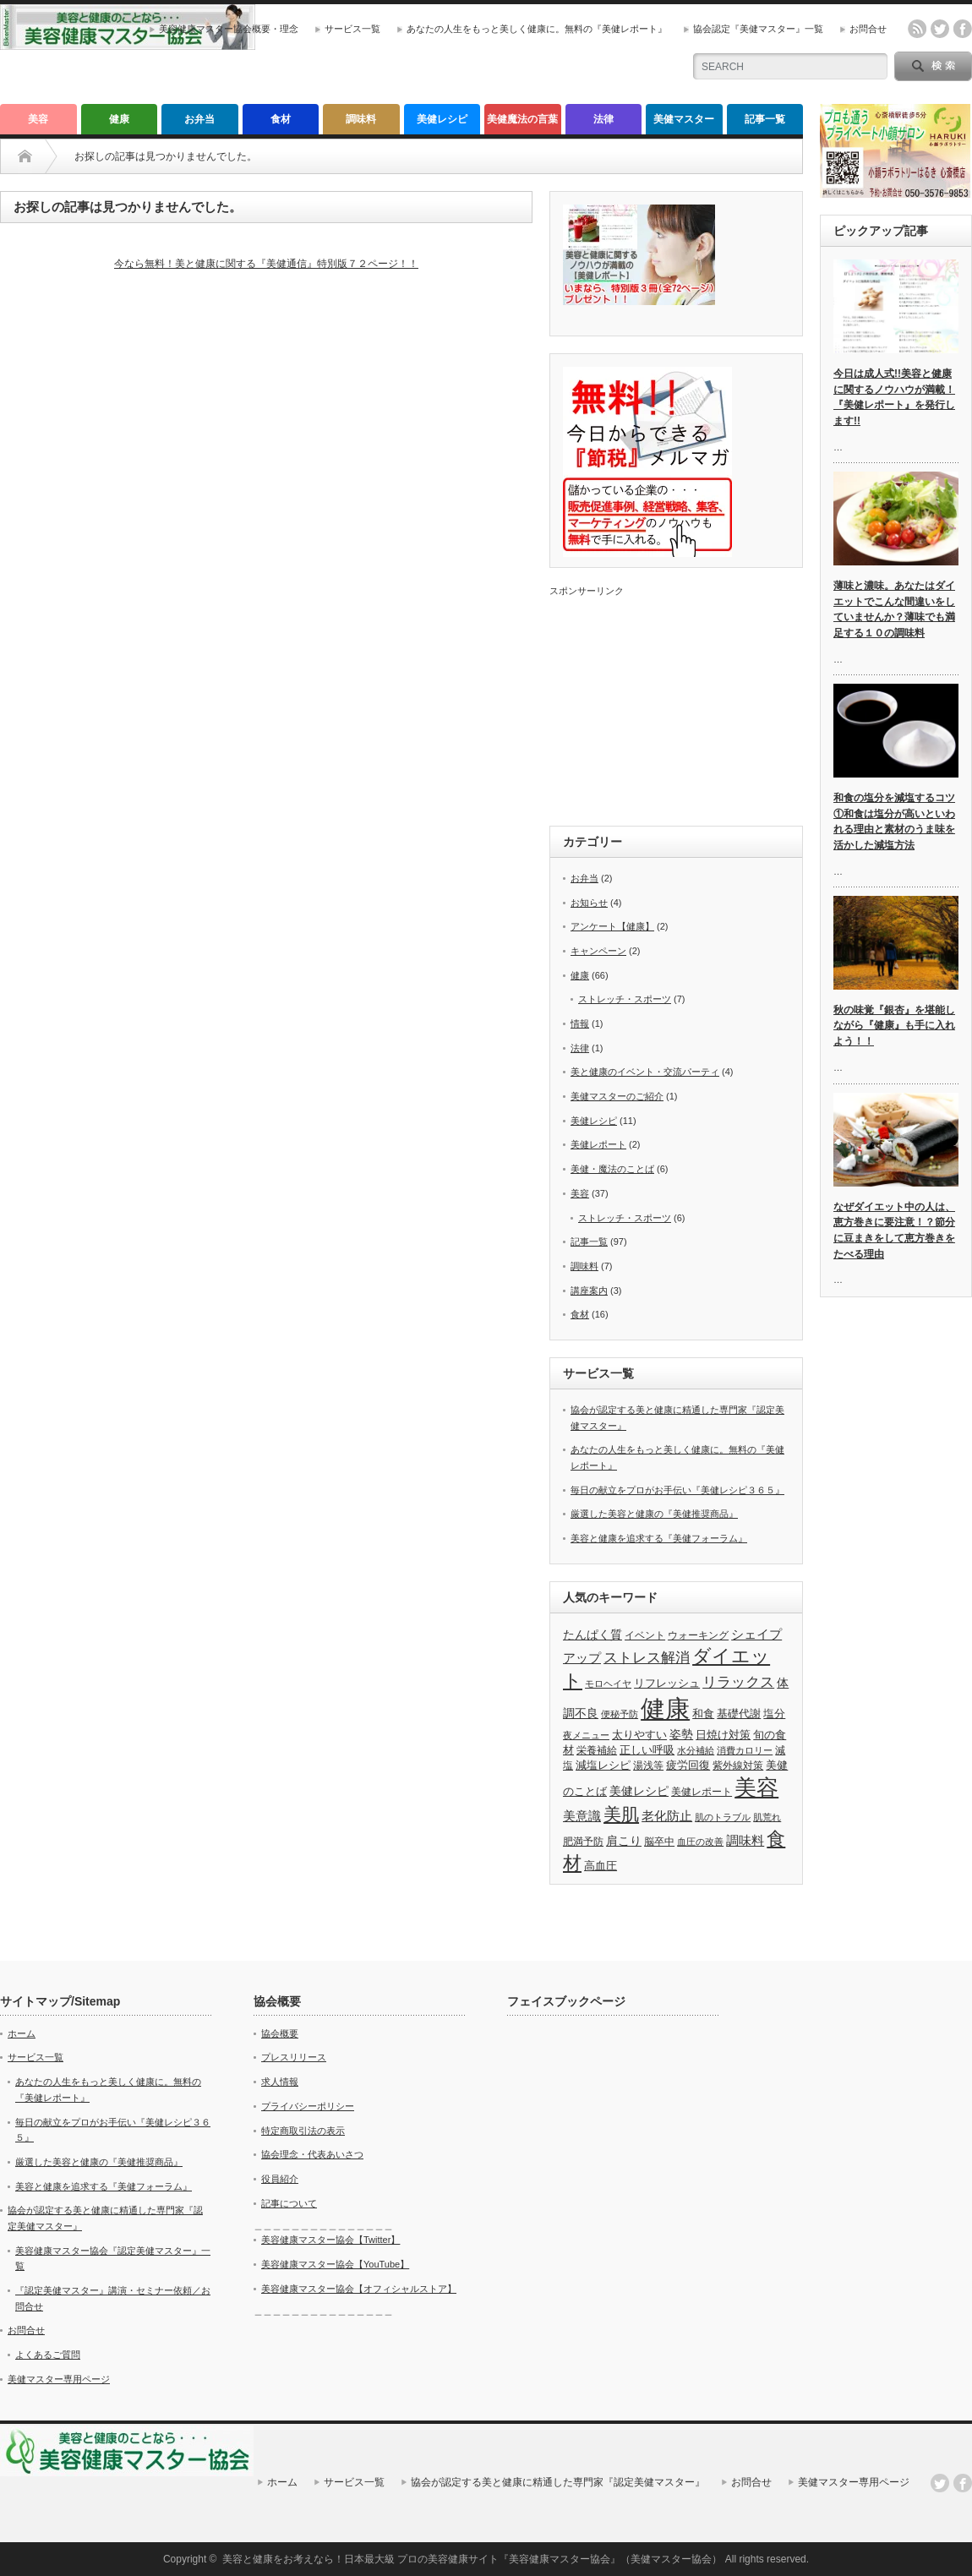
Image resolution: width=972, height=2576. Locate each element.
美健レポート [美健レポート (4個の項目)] (701, 1792)
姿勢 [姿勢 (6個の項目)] (681, 1734)
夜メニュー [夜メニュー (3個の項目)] (586, 1735)
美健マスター (683, 119)
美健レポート (598, 1144)
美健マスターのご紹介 (617, 1096)
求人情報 (279, 2082)
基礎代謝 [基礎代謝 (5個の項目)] (739, 1713)
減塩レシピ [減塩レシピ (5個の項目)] (603, 1765)
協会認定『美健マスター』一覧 (758, 29)
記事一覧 (765, 119)
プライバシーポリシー (307, 2106)
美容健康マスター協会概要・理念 (228, 29)
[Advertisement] (676, 703)
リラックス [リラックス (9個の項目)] (738, 1682)
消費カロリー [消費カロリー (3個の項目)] (745, 1750)
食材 (280, 119)
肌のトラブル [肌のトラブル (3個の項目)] (723, 1817)
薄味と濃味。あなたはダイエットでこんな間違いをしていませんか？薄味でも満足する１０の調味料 (894, 609)
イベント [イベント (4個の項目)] (645, 1635)
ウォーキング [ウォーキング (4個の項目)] (698, 1635)
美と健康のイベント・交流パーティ (645, 1072)
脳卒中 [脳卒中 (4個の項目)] (659, 1841)
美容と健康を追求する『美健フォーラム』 (659, 1538)
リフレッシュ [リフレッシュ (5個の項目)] (667, 1683)
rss (917, 28)
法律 (603, 119)
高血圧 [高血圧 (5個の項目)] (600, 1865)
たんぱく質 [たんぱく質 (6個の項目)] (592, 1634)
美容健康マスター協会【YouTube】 (335, 2264)
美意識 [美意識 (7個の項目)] (582, 1816)
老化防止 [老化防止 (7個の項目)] (667, 1816)
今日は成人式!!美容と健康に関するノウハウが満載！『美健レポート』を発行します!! (894, 397)
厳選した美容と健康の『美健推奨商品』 (654, 1514)
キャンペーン (598, 951)
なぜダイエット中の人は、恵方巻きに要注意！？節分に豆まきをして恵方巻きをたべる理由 (894, 1230)
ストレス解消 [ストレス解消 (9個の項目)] (646, 1658)
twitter (940, 28)
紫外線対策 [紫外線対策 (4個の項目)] (738, 1765)
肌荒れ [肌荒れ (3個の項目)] (767, 1817)
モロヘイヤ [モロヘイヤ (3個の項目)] (608, 1683)
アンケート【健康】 (612, 926)
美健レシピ (442, 119)
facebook (962, 28)
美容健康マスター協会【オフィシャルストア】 (358, 2289)
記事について (289, 2203)
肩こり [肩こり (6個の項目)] (624, 1840)
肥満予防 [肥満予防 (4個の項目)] (583, 1841)
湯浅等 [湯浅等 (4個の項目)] (648, 1765)
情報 (580, 1023)
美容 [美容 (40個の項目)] (756, 1787)
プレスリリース (293, 2057)
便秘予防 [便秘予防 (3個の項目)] (619, 1714)
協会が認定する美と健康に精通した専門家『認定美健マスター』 (558, 2482)
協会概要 (279, 2033)
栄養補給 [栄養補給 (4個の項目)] (596, 1750)
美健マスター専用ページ (59, 2379)
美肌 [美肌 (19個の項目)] (621, 1814)
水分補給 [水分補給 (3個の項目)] (695, 1750)
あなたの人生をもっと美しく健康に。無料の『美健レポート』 (537, 29)
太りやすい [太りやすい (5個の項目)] (639, 1734)
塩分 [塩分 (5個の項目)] (774, 1713)
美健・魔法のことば (612, 1169)
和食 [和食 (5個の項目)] (703, 1713)
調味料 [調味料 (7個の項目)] (745, 1840)
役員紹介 (279, 2179)
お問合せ (868, 29)
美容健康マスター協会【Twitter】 (330, 2240)
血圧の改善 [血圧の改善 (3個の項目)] (700, 1841)
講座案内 (589, 1290)
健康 (119, 119)
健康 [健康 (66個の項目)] (665, 1708)
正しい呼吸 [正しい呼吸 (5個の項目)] (647, 1750)
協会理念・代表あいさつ (312, 2154)
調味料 (361, 119)
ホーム (21, 2033)
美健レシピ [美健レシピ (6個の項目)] (639, 1791)
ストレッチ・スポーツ (624, 999)
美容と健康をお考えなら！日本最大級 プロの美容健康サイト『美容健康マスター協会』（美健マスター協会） (472, 2559)
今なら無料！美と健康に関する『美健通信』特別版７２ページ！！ (266, 264)
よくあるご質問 (47, 2355)
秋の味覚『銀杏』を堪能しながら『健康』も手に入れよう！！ (894, 1025)
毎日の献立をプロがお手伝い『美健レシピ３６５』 (677, 1490)
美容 (38, 119)
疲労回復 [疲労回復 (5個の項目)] (688, 1765)
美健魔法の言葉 (522, 119)
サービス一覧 (352, 29)
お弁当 (199, 119)
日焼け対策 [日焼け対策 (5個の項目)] (723, 1734)
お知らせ (589, 903)
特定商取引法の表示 (303, 2131)
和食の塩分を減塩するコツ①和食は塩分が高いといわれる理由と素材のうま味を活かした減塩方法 (894, 821)
